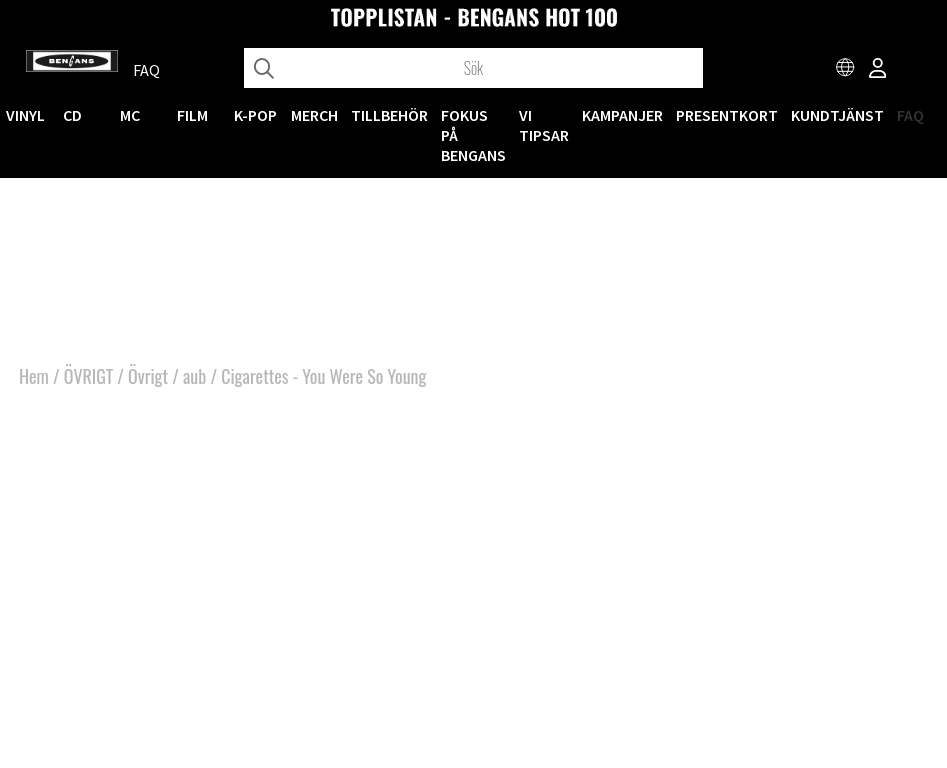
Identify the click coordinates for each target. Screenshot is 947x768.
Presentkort (727, 115)
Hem (34, 376)
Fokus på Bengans (473, 135)
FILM (192, 115)
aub (194, 376)
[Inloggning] (878, 70)
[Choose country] (846, 70)
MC (130, 115)
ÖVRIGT (88, 376)
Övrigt (148, 376)
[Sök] (473, 68)
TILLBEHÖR (389, 115)
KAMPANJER (622, 115)
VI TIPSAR (544, 125)
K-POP (255, 115)
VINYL (25, 115)
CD (72, 115)
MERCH (314, 115)
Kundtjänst (837, 115)
